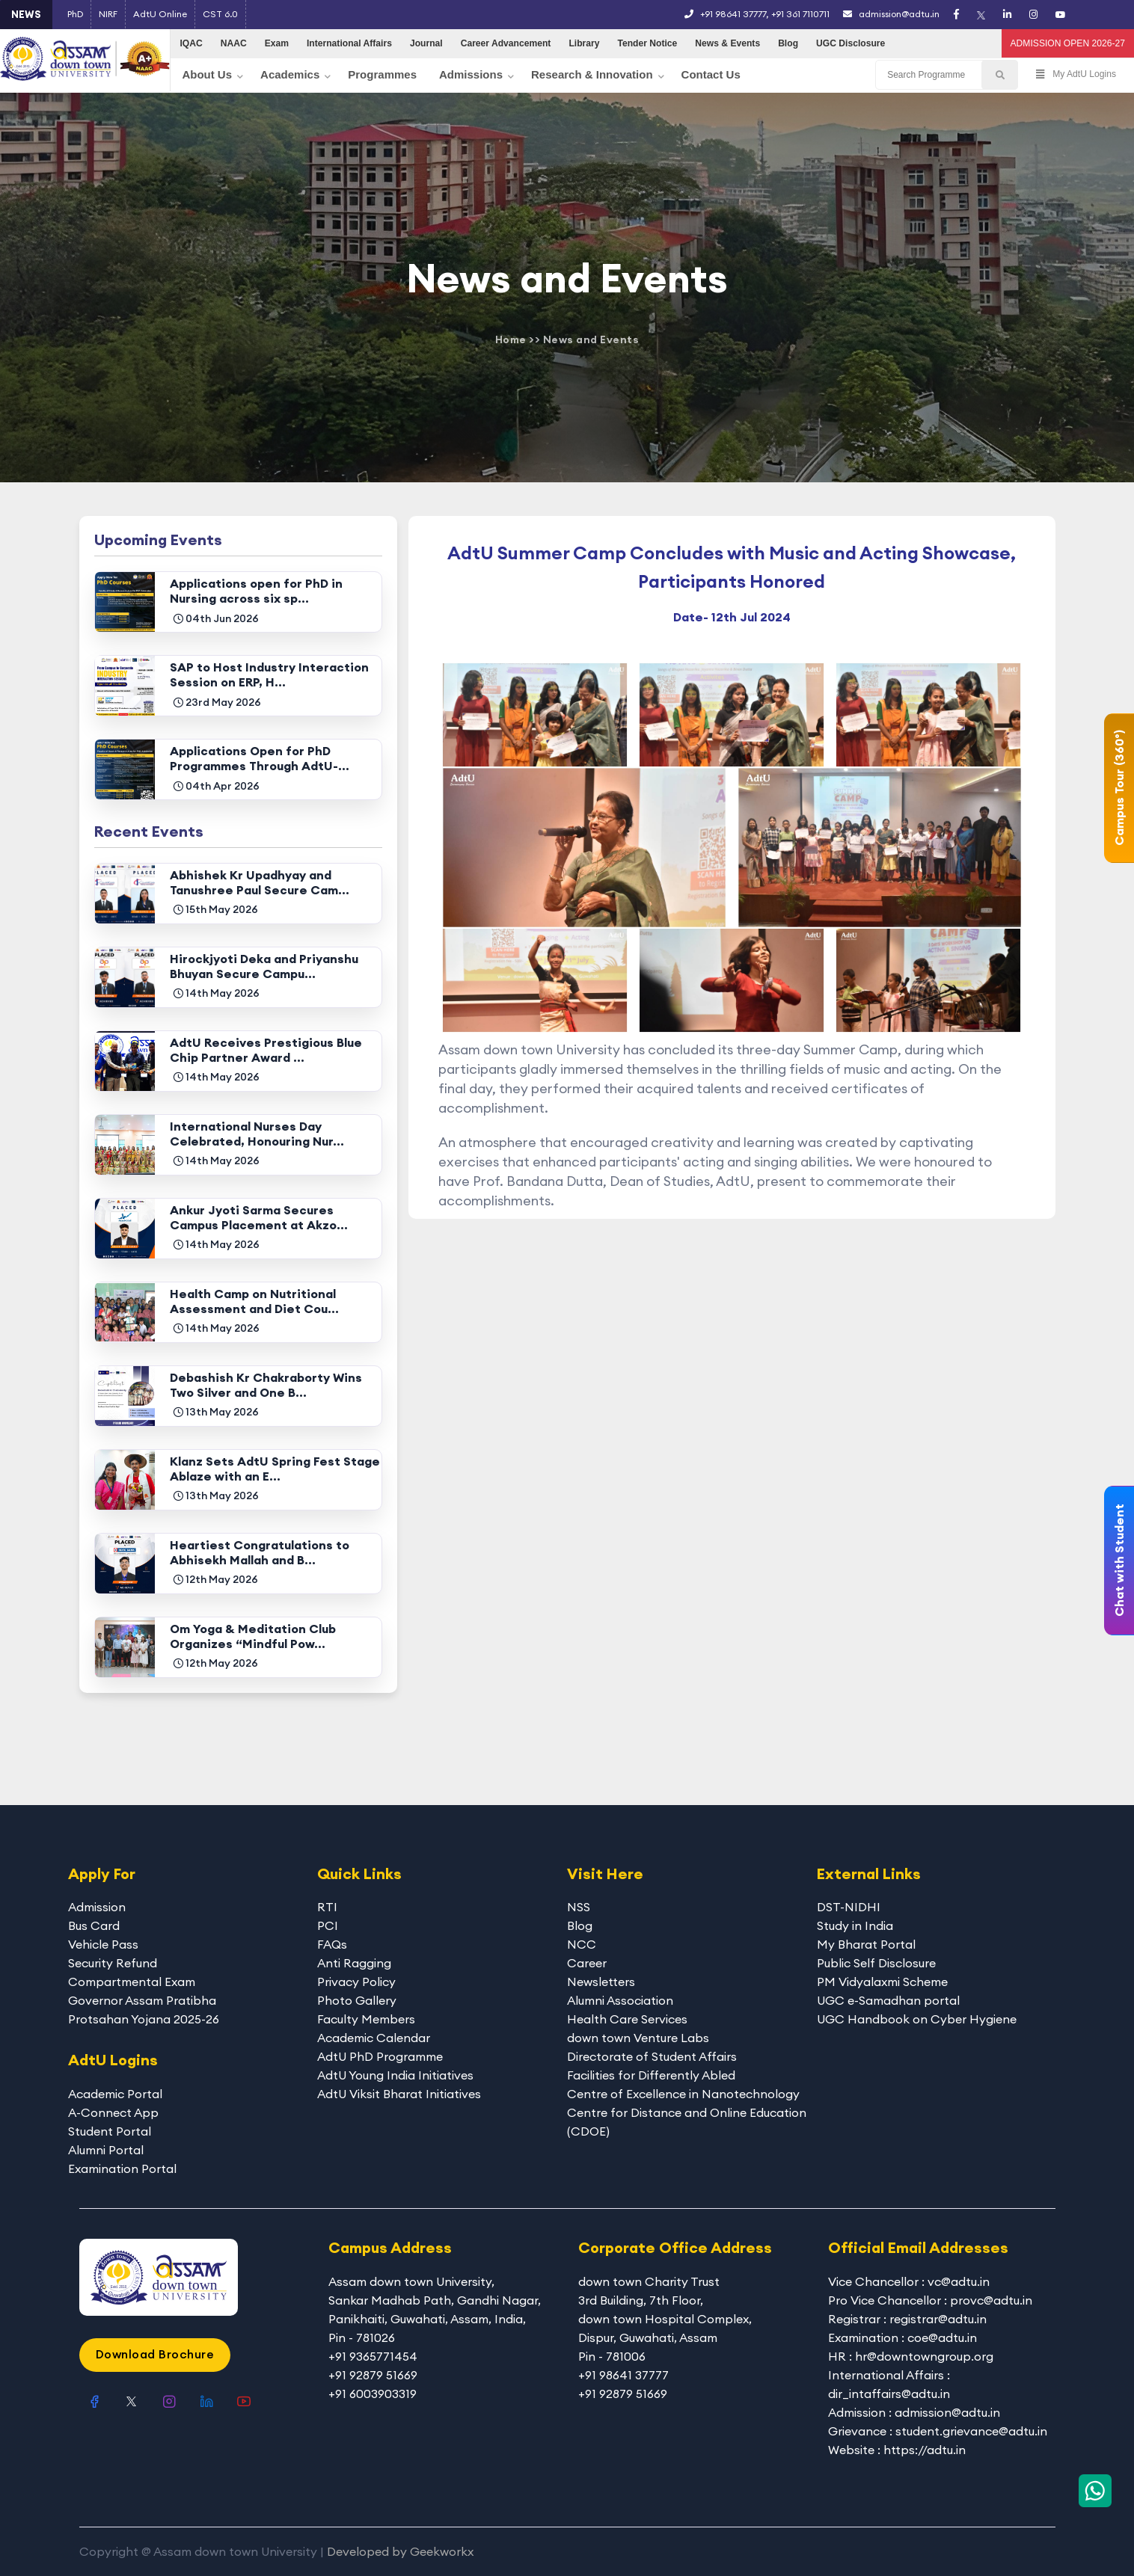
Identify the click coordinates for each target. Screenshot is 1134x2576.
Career (587, 1962)
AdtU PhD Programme (380, 2056)
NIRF (108, 13)
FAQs (332, 1944)
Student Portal (109, 2131)
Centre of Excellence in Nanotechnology (683, 2093)
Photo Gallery (356, 2000)
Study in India (855, 1925)
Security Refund (112, 1962)
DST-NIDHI (848, 1906)
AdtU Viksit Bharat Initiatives (399, 2093)
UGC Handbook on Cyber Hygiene (917, 2018)
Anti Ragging (354, 1962)
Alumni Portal (106, 2149)
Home (511, 339)
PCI (327, 1925)
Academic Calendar (373, 2037)
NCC (581, 1944)
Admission (97, 1906)
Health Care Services (627, 2018)
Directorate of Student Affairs (652, 2056)
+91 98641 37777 (733, 13)
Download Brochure (155, 2353)
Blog (579, 1925)
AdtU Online (160, 13)
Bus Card (94, 1925)
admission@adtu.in (891, 13)
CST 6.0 (220, 13)
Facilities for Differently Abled (651, 2075)
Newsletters (601, 1981)
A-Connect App (113, 2112)
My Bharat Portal (866, 1944)
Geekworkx (441, 2551)
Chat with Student (1119, 1560)
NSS (578, 1906)
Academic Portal (115, 2093)
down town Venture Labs (638, 2037)
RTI (327, 1906)
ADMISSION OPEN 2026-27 (1068, 43)
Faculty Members (366, 2018)
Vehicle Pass (103, 1944)
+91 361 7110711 (800, 13)
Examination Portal (122, 2168)
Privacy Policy (356, 1981)
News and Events (591, 339)
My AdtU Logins (1076, 74)
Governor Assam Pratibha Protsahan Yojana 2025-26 (143, 2009)
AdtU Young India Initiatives (395, 2075)
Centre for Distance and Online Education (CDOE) (686, 2122)
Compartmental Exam (131, 1981)
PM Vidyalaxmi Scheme (882, 1981)
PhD (75, 13)
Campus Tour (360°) (1119, 788)
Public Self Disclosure (876, 1962)
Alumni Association (620, 2000)
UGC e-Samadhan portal (888, 2000)
